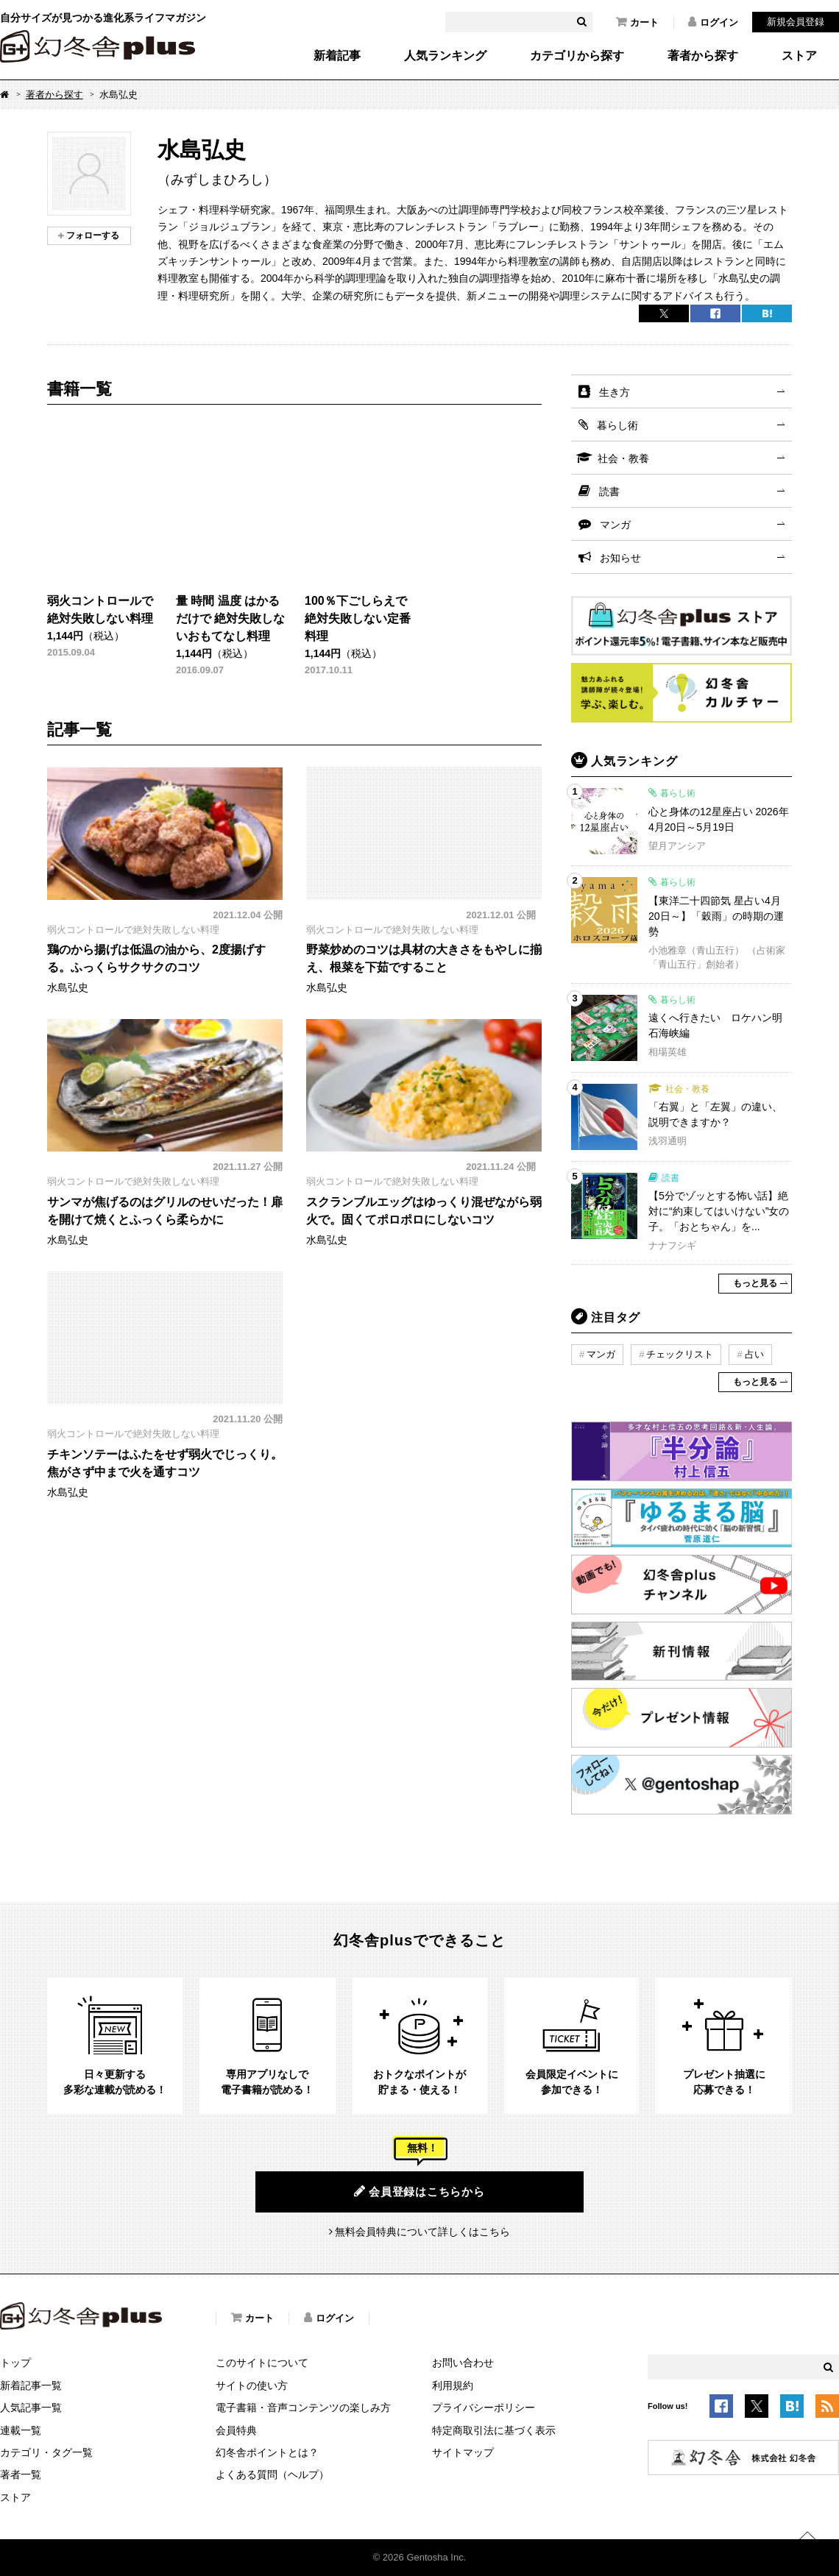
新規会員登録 (795, 21)
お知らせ (620, 558)
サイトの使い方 (252, 2385)
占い (754, 1354)
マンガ (615, 525)
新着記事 (337, 56)
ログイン (713, 22)
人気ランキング (445, 56)
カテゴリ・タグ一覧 (46, 2452)
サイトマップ (463, 2452)
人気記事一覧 (31, 2407)
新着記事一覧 (31, 2385)
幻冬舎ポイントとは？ (267, 2452)
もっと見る (755, 1283)
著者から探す (703, 56)
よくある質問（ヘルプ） (272, 2474)
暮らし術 (617, 425)
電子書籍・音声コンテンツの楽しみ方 (303, 2407)
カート (637, 22)
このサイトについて (262, 2363)
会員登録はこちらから (419, 2191)
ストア (799, 56)
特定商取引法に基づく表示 (494, 2430)
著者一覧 (20, 2474)
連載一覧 (20, 2430)
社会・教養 (623, 458)
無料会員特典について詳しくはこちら (422, 2232)
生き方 (614, 392)
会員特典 (236, 2430)
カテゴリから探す (577, 56)
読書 (609, 491)
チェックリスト (679, 1354)
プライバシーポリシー (483, 2407)
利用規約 (452, 2385)
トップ (15, 2363)
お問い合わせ (463, 2363)
